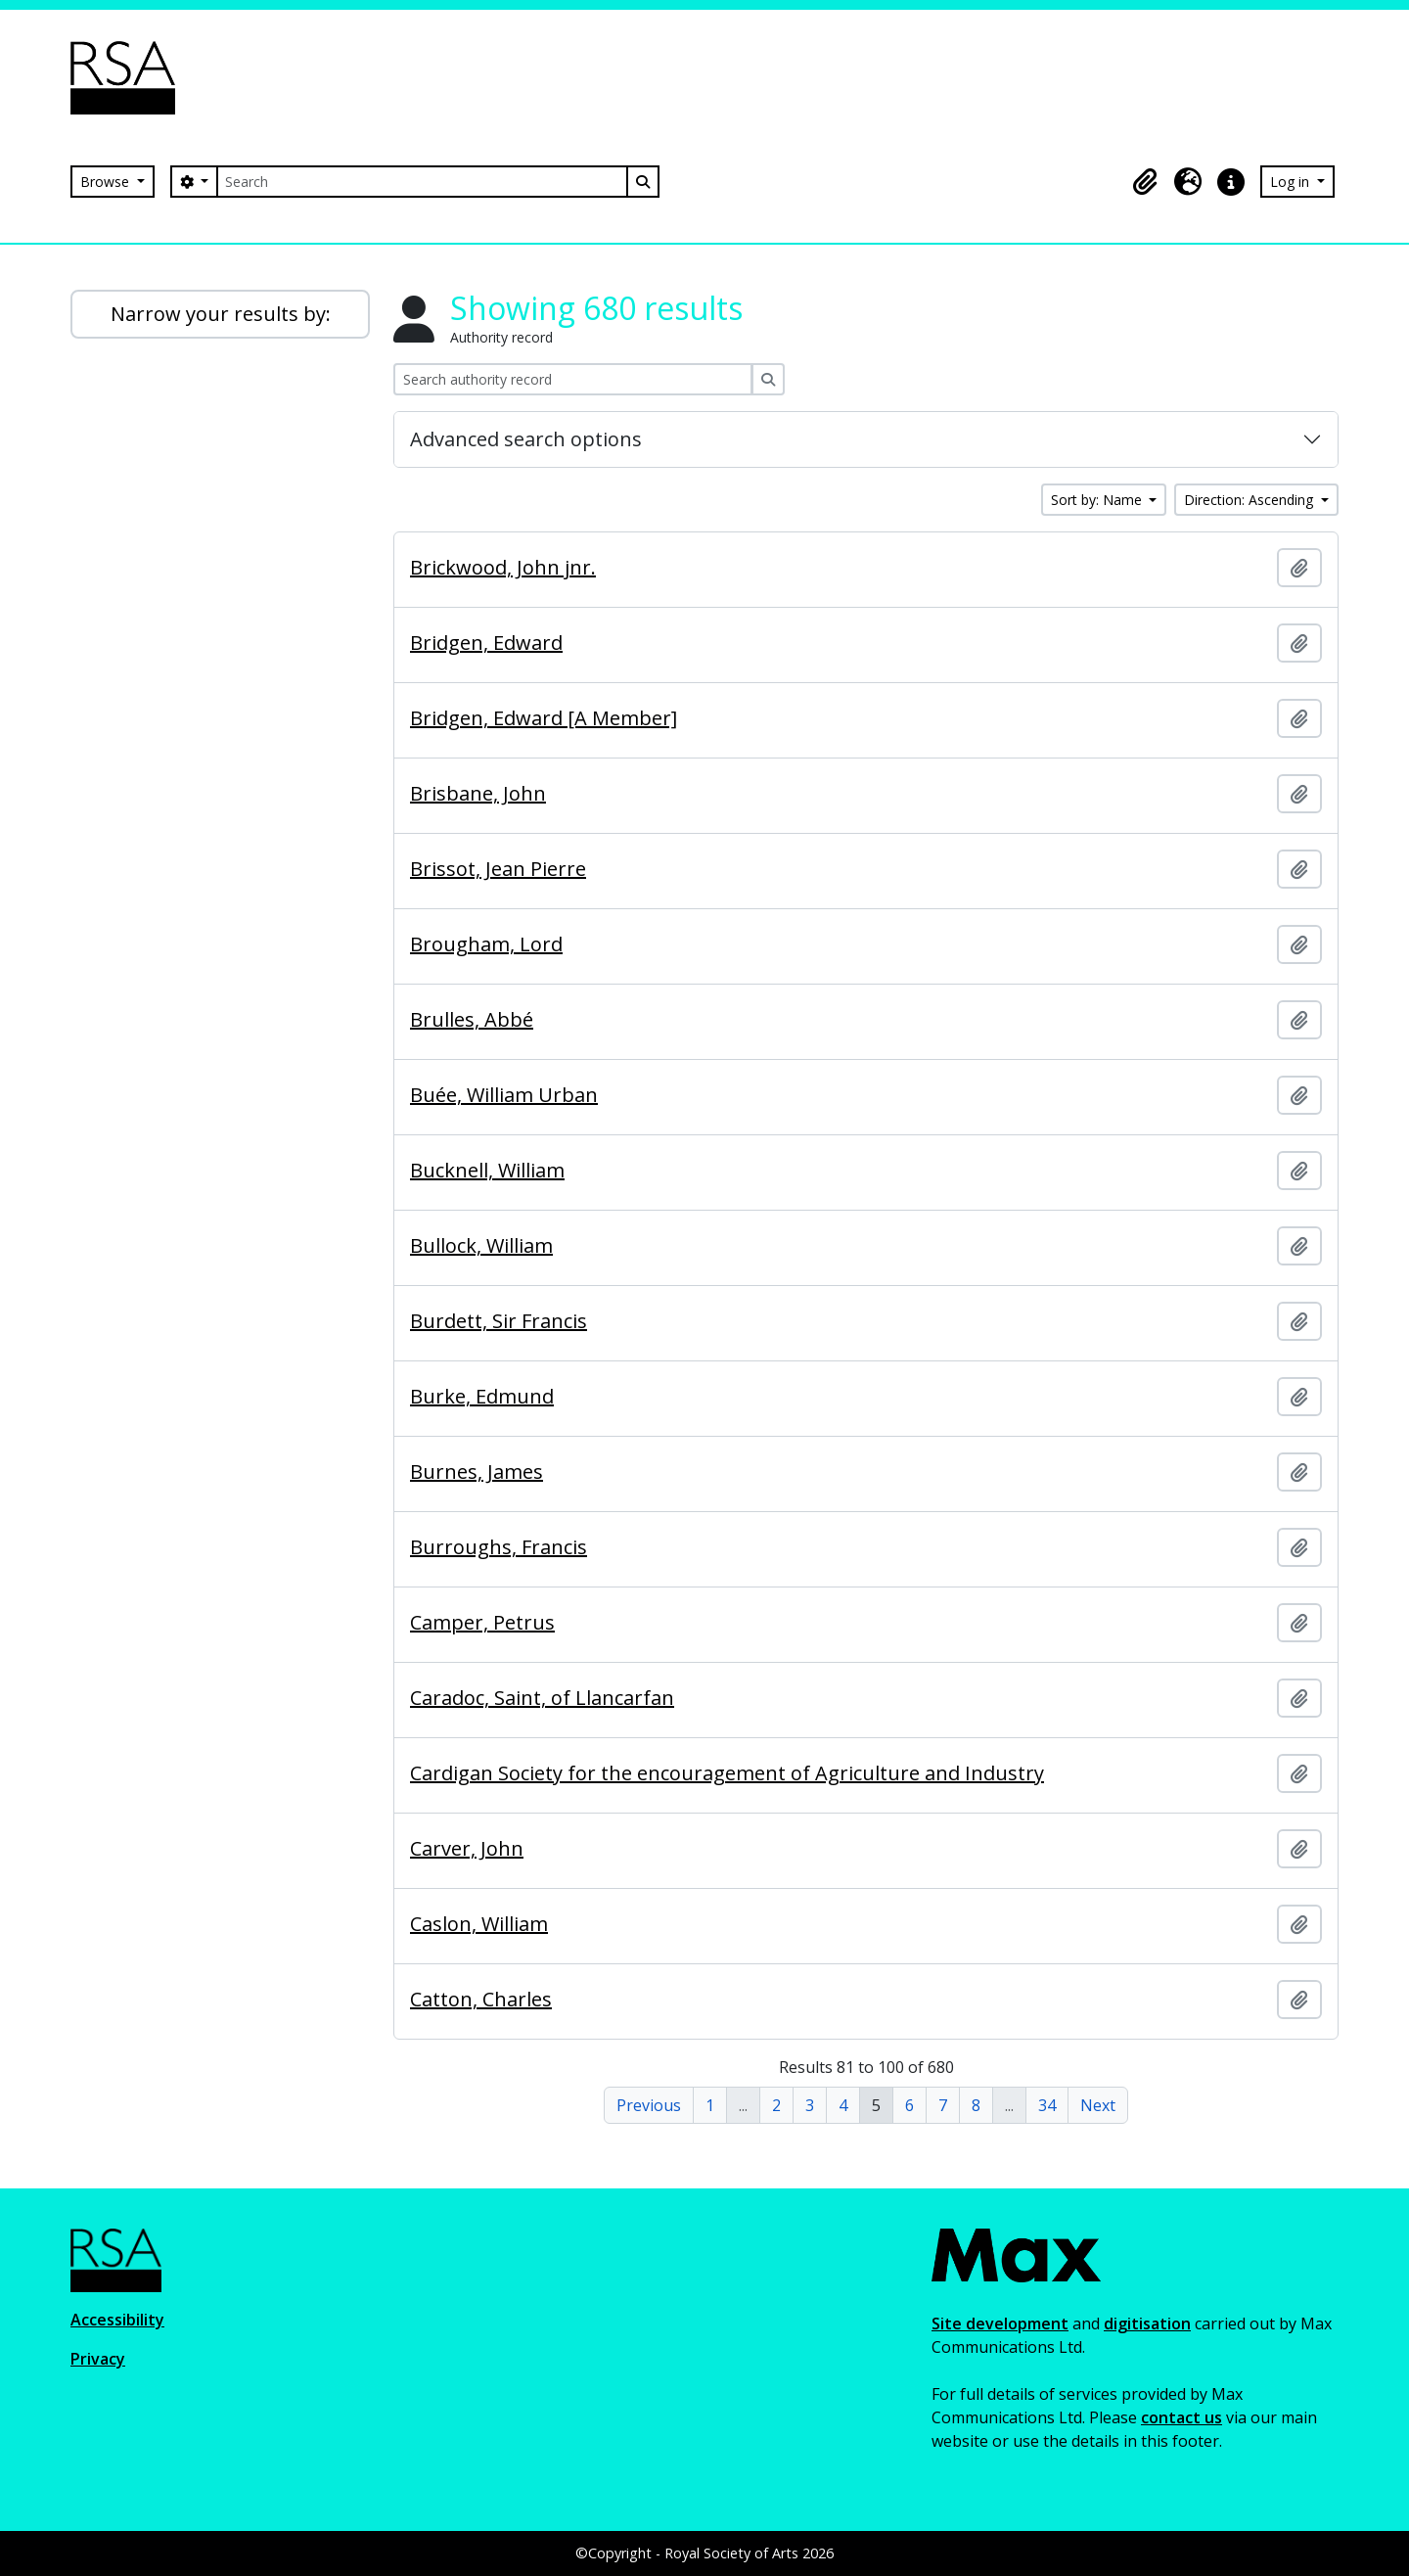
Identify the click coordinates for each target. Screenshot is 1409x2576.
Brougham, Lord (486, 944)
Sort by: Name (1098, 499)
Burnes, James (476, 1472)
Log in (1291, 181)
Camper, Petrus (482, 1622)
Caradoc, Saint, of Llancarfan (542, 1698)
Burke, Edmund (482, 1396)
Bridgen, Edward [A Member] (543, 718)
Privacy (97, 2358)
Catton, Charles (481, 1999)
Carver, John (466, 1849)
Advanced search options (526, 439)
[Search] (421, 181)
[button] (1144, 182)
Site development (1000, 2323)
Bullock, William (481, 1246)
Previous (648, 2105)
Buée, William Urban (504, 1095)
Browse (106, 181)
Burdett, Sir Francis (498, 1321)
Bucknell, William (487, 1170)
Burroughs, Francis (498, 1547)
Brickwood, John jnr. (503, 567)
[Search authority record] (572, 379)
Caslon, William (479, 1924)
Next (1097, 2105)
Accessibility (117, 2319)
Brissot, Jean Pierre (498, 869)
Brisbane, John (478, 793)
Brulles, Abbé (471, 1020)
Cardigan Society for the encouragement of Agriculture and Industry (727, 1773)
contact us (1181, 2417)
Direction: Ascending (1250, 499)
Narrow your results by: (221, 313)
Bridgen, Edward (486, 643)
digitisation (1147, 2323)
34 (1047, 2105)
